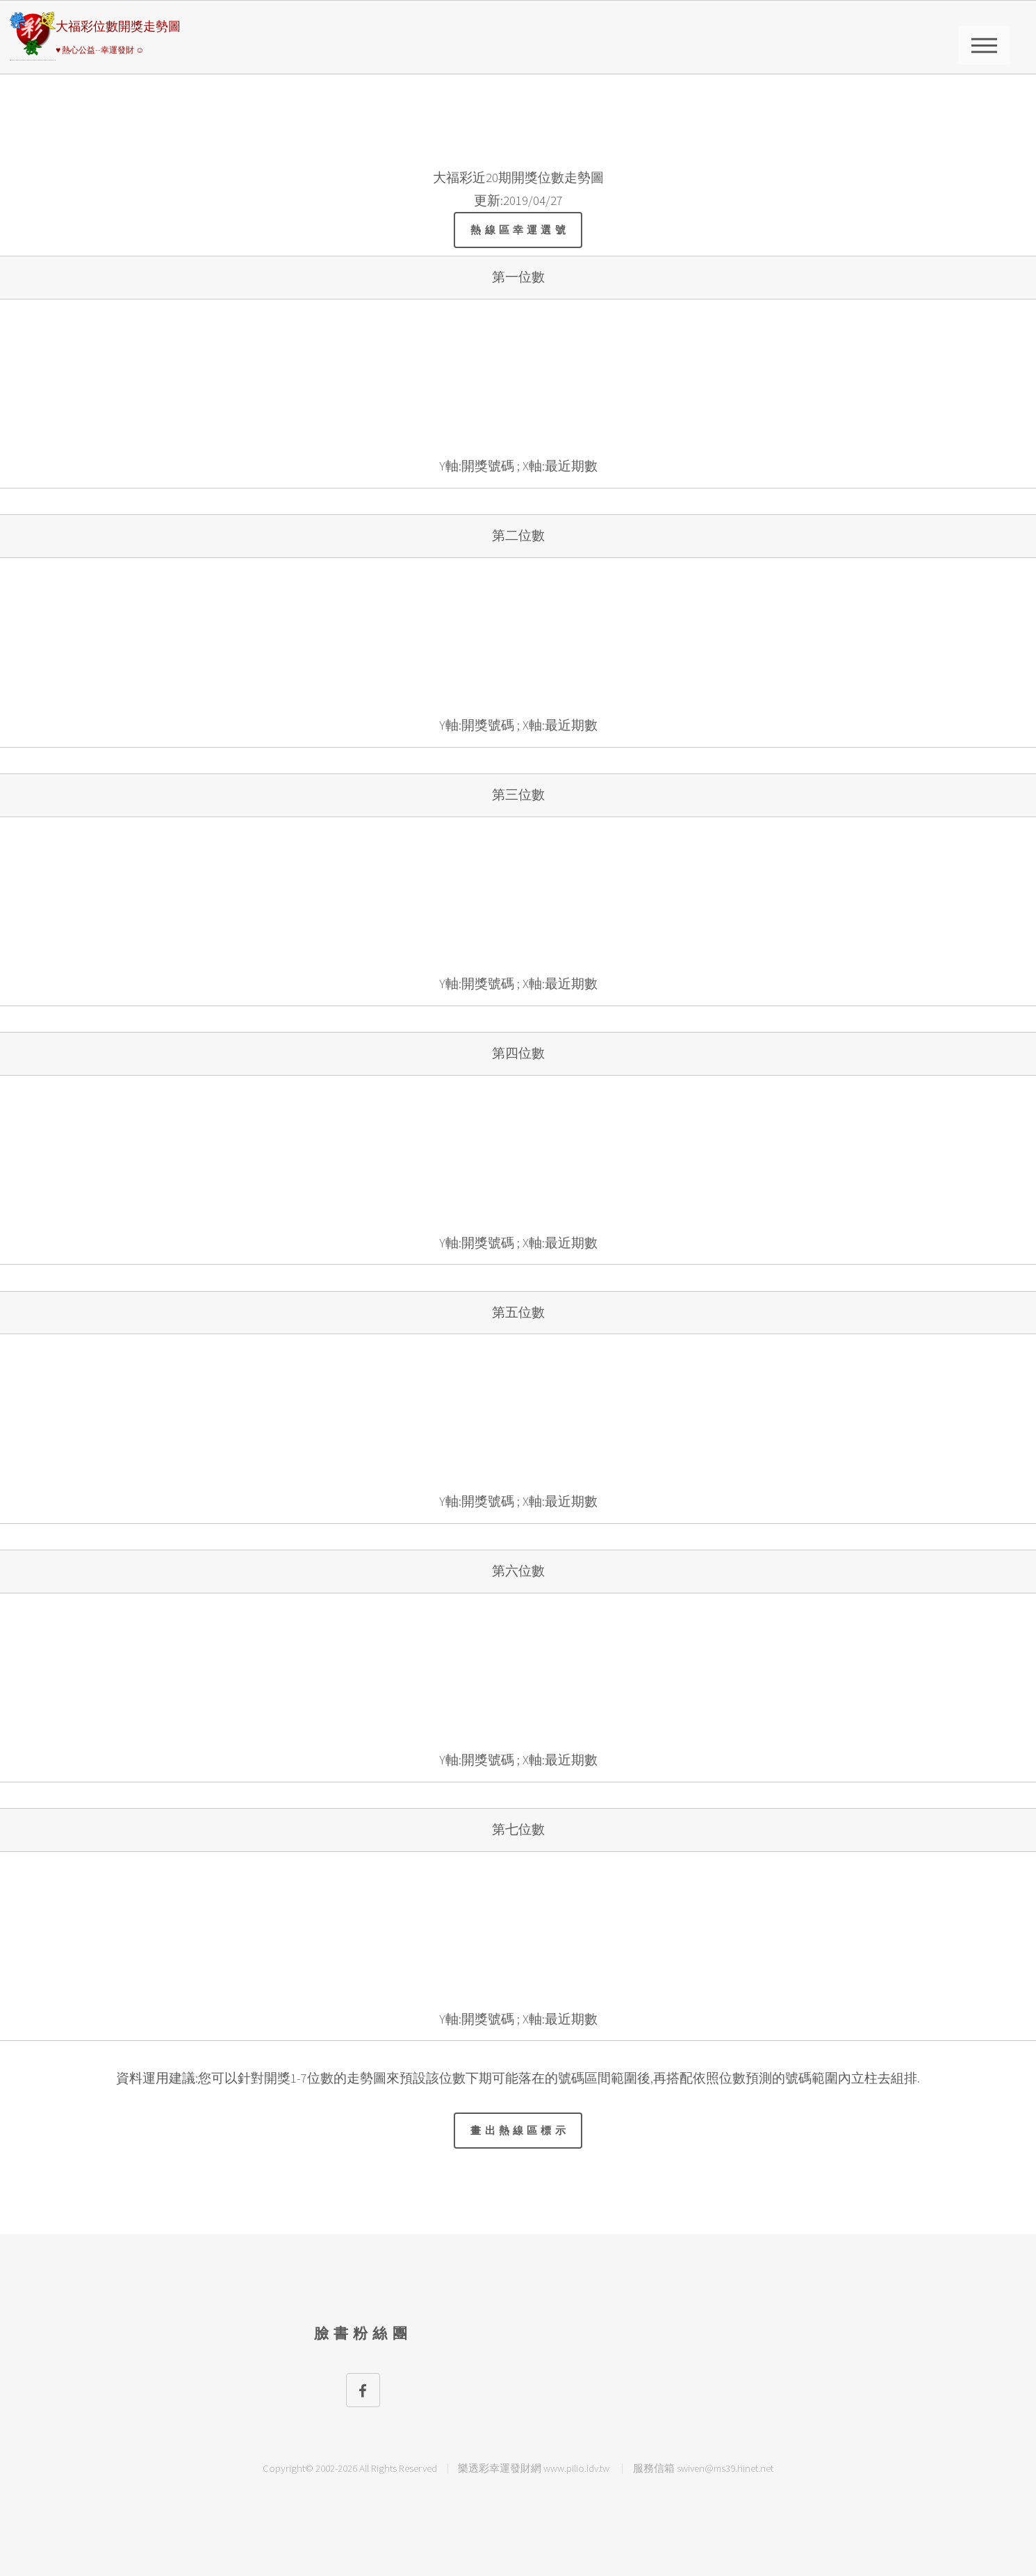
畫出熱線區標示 (519, 2130)
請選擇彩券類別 (984, 45)
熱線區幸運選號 (519, 229)
